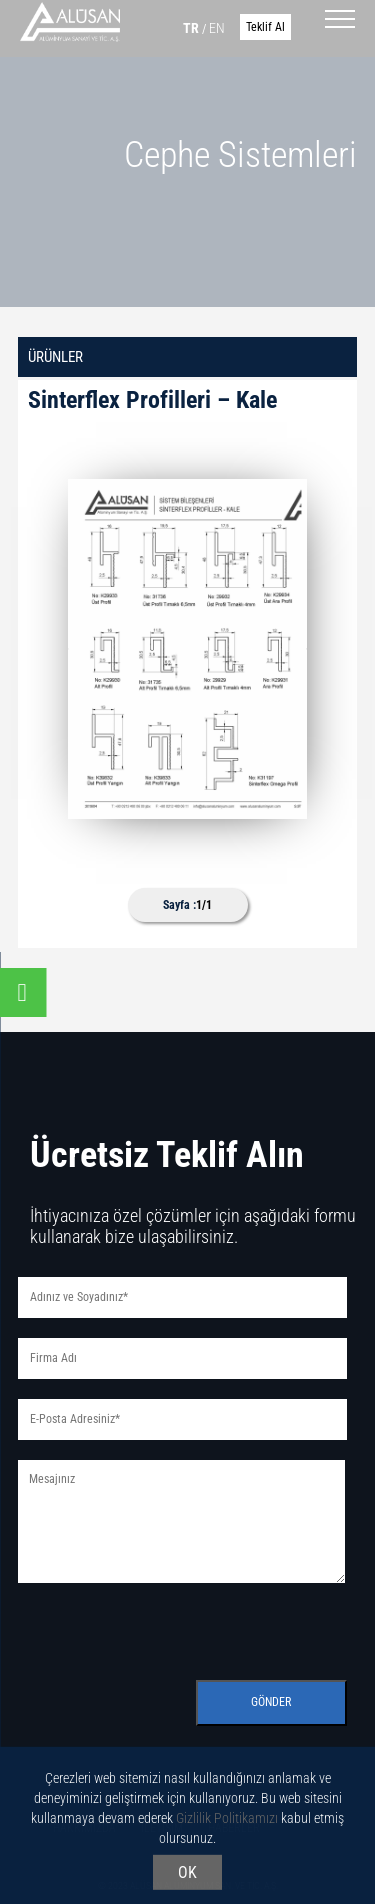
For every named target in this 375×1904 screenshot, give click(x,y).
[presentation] (170, 1626)
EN (217, 28)
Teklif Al (265, 27)
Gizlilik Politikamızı (227, 1821)
